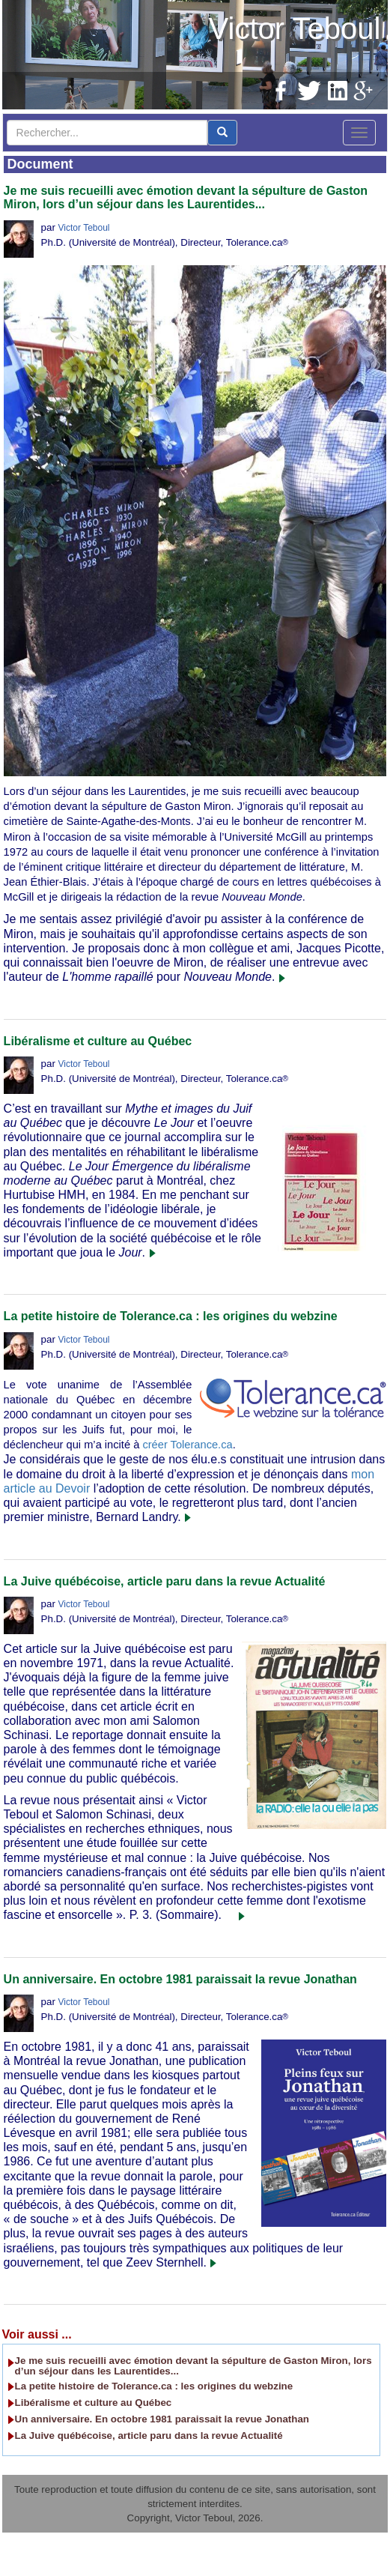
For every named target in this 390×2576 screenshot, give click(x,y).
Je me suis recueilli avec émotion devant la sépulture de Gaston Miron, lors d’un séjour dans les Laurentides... (186, 197)
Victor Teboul (295, 28)
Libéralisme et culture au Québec (98, 1041)
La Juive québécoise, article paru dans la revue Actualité (165, 1581)
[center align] (222, 132)
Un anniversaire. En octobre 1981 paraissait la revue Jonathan (180, 1979)
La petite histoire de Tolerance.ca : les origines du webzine (171, 1316)
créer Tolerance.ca (187, 1445)
